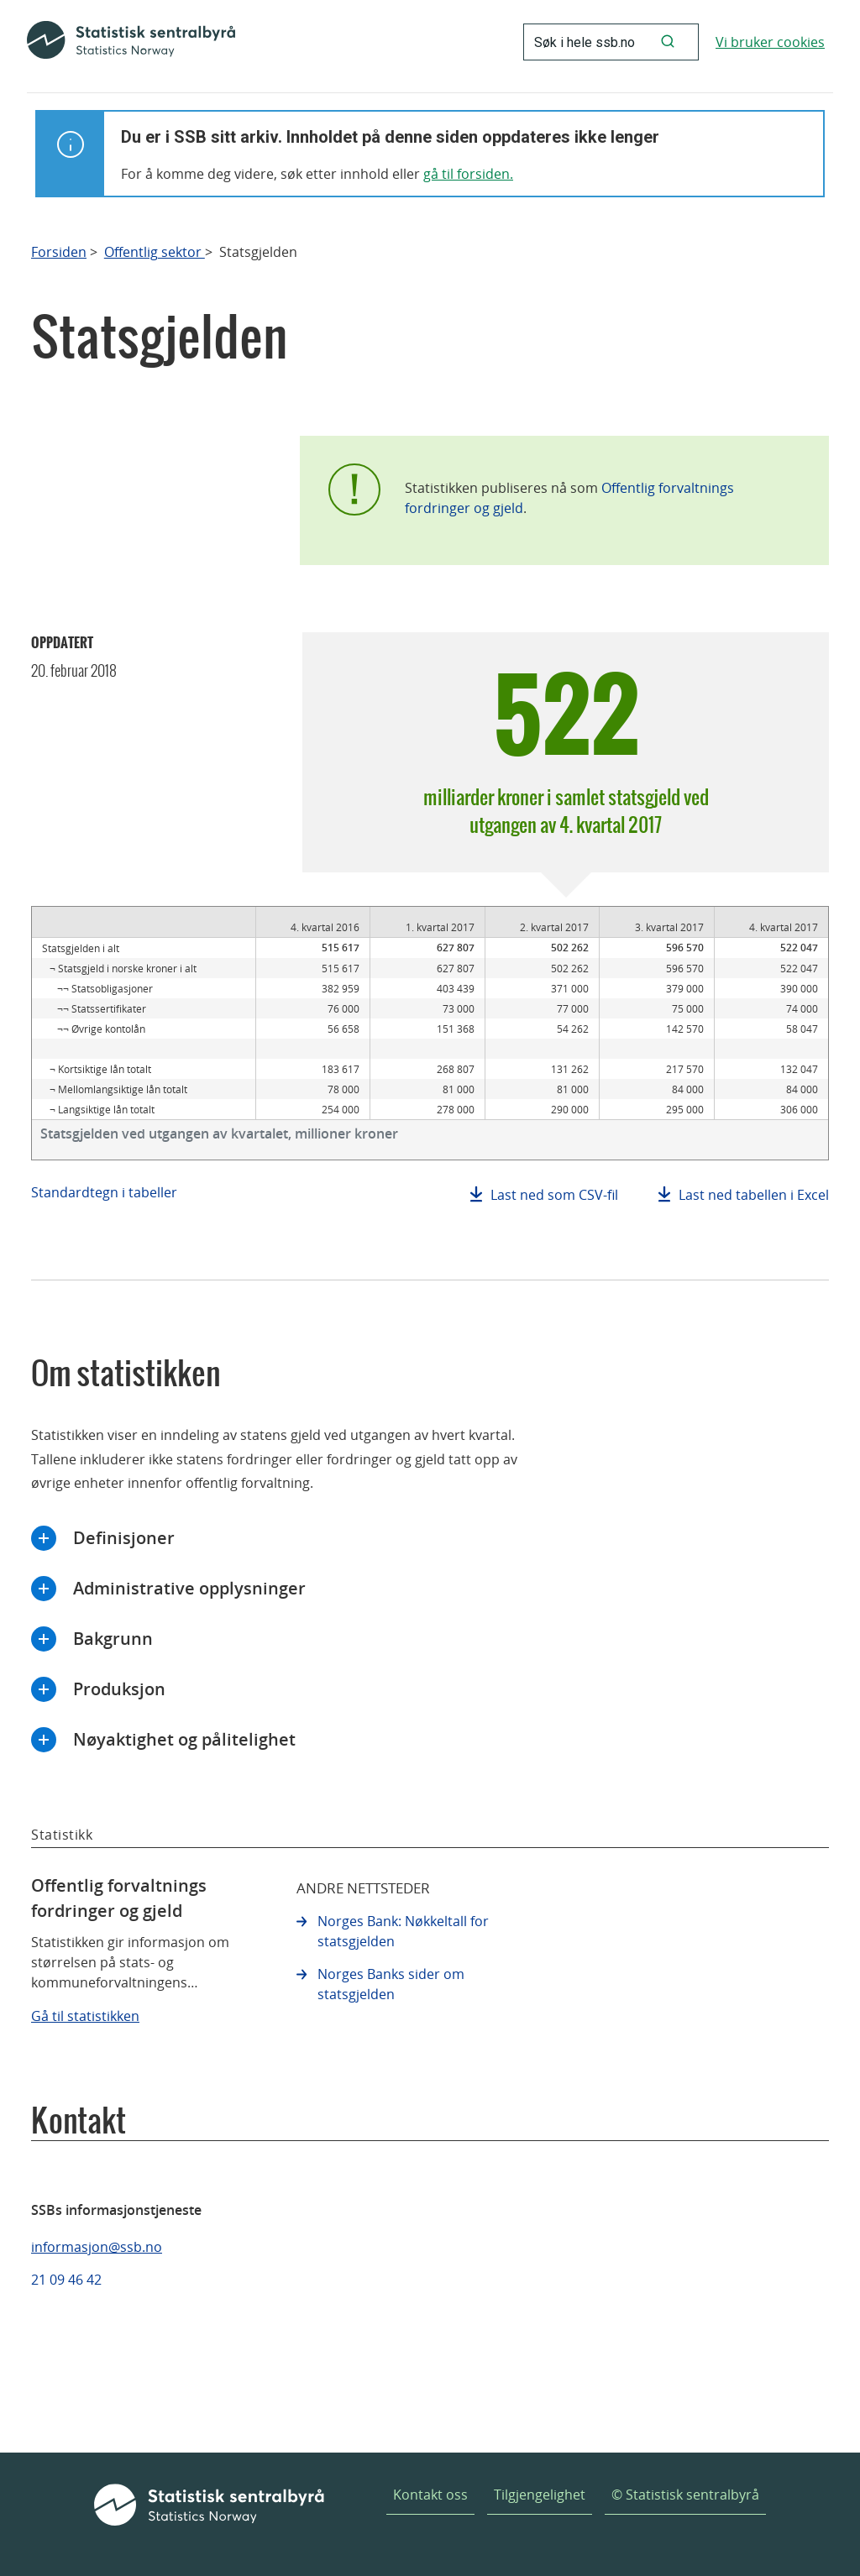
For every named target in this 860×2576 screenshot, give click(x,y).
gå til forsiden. (468, 174)
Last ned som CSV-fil (554, 1195)
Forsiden (59, 252)
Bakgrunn (113, 1638)
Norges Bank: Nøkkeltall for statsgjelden (403, 1931)
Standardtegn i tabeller (104, 1192)
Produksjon (119, 1689)
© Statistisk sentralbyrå (685, 2494)
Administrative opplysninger (189, 1588)
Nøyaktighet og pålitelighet (184, 1739)
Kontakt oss (430, 2494)
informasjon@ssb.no (96, 2247)
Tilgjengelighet (539, 2494)
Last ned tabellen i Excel (754, 1195)
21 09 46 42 (66, 2279)
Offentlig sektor (154, 252)
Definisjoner (124, 1537)
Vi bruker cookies (770, 42)
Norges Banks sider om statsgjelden (390, 1984)
